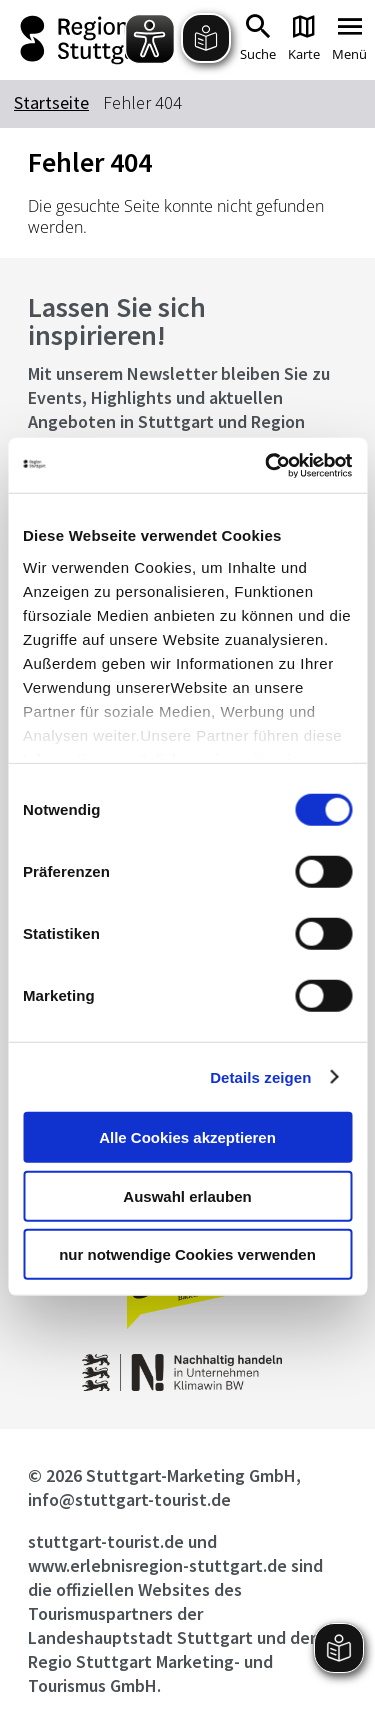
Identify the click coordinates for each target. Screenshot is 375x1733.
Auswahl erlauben (187, 1195)
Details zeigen (260, 1076)
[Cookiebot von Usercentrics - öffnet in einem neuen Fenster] (267, 465)
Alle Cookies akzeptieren (187, 1137)
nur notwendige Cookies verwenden (187, 1254)
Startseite (51, 102)
